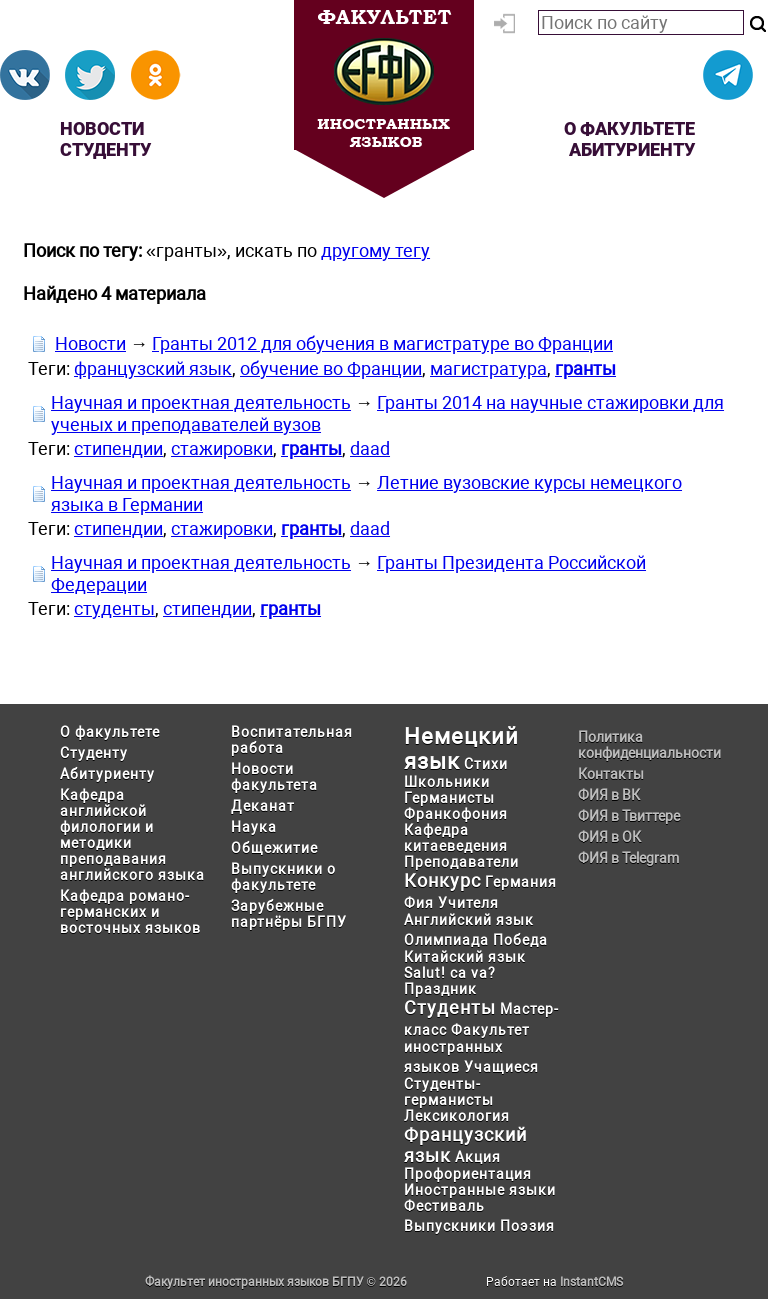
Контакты (611, 774)
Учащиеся (501, 1067)
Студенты (450, 1007)
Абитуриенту (632, 149)
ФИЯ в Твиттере (629, 816)
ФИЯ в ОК (609, 837)
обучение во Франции (331, 368)
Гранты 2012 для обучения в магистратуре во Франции (382, 343)
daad (370, 448)
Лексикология (457, 1116)
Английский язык (469, 920)
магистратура (488, 368)
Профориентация (468, 1174)
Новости (102, 128)
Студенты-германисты (449, 1092)
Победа (520, 940)
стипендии (118, 448)
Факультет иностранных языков (467, 1048)
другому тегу (375, 250)
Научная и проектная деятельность (201, 402)
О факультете (629, 128)
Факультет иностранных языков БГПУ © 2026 (276, 1282)
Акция (478, 1157)
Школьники (447, 782)
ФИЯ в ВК (609, 795)
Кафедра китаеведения (456, 838)
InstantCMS (591, 1282)
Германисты (449, 798)
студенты (114, 608)
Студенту (105, 149)
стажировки (222, 448)
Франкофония (456, 814)
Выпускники (450, 1226)
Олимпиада (446, 940)
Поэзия (527, 1226)
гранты (585, 368)
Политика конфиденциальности (643, 745)
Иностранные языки (480, 1190)
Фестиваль (444, 1206)
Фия (419, 903)
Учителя (468, 903)
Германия (521, 882)
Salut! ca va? (450, 973)
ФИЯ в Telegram (628, 858)
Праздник (440, 989)
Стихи (486, 764)
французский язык (153, 368)
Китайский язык (465, 957)
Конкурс (442, 880)
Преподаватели (461, 862)
